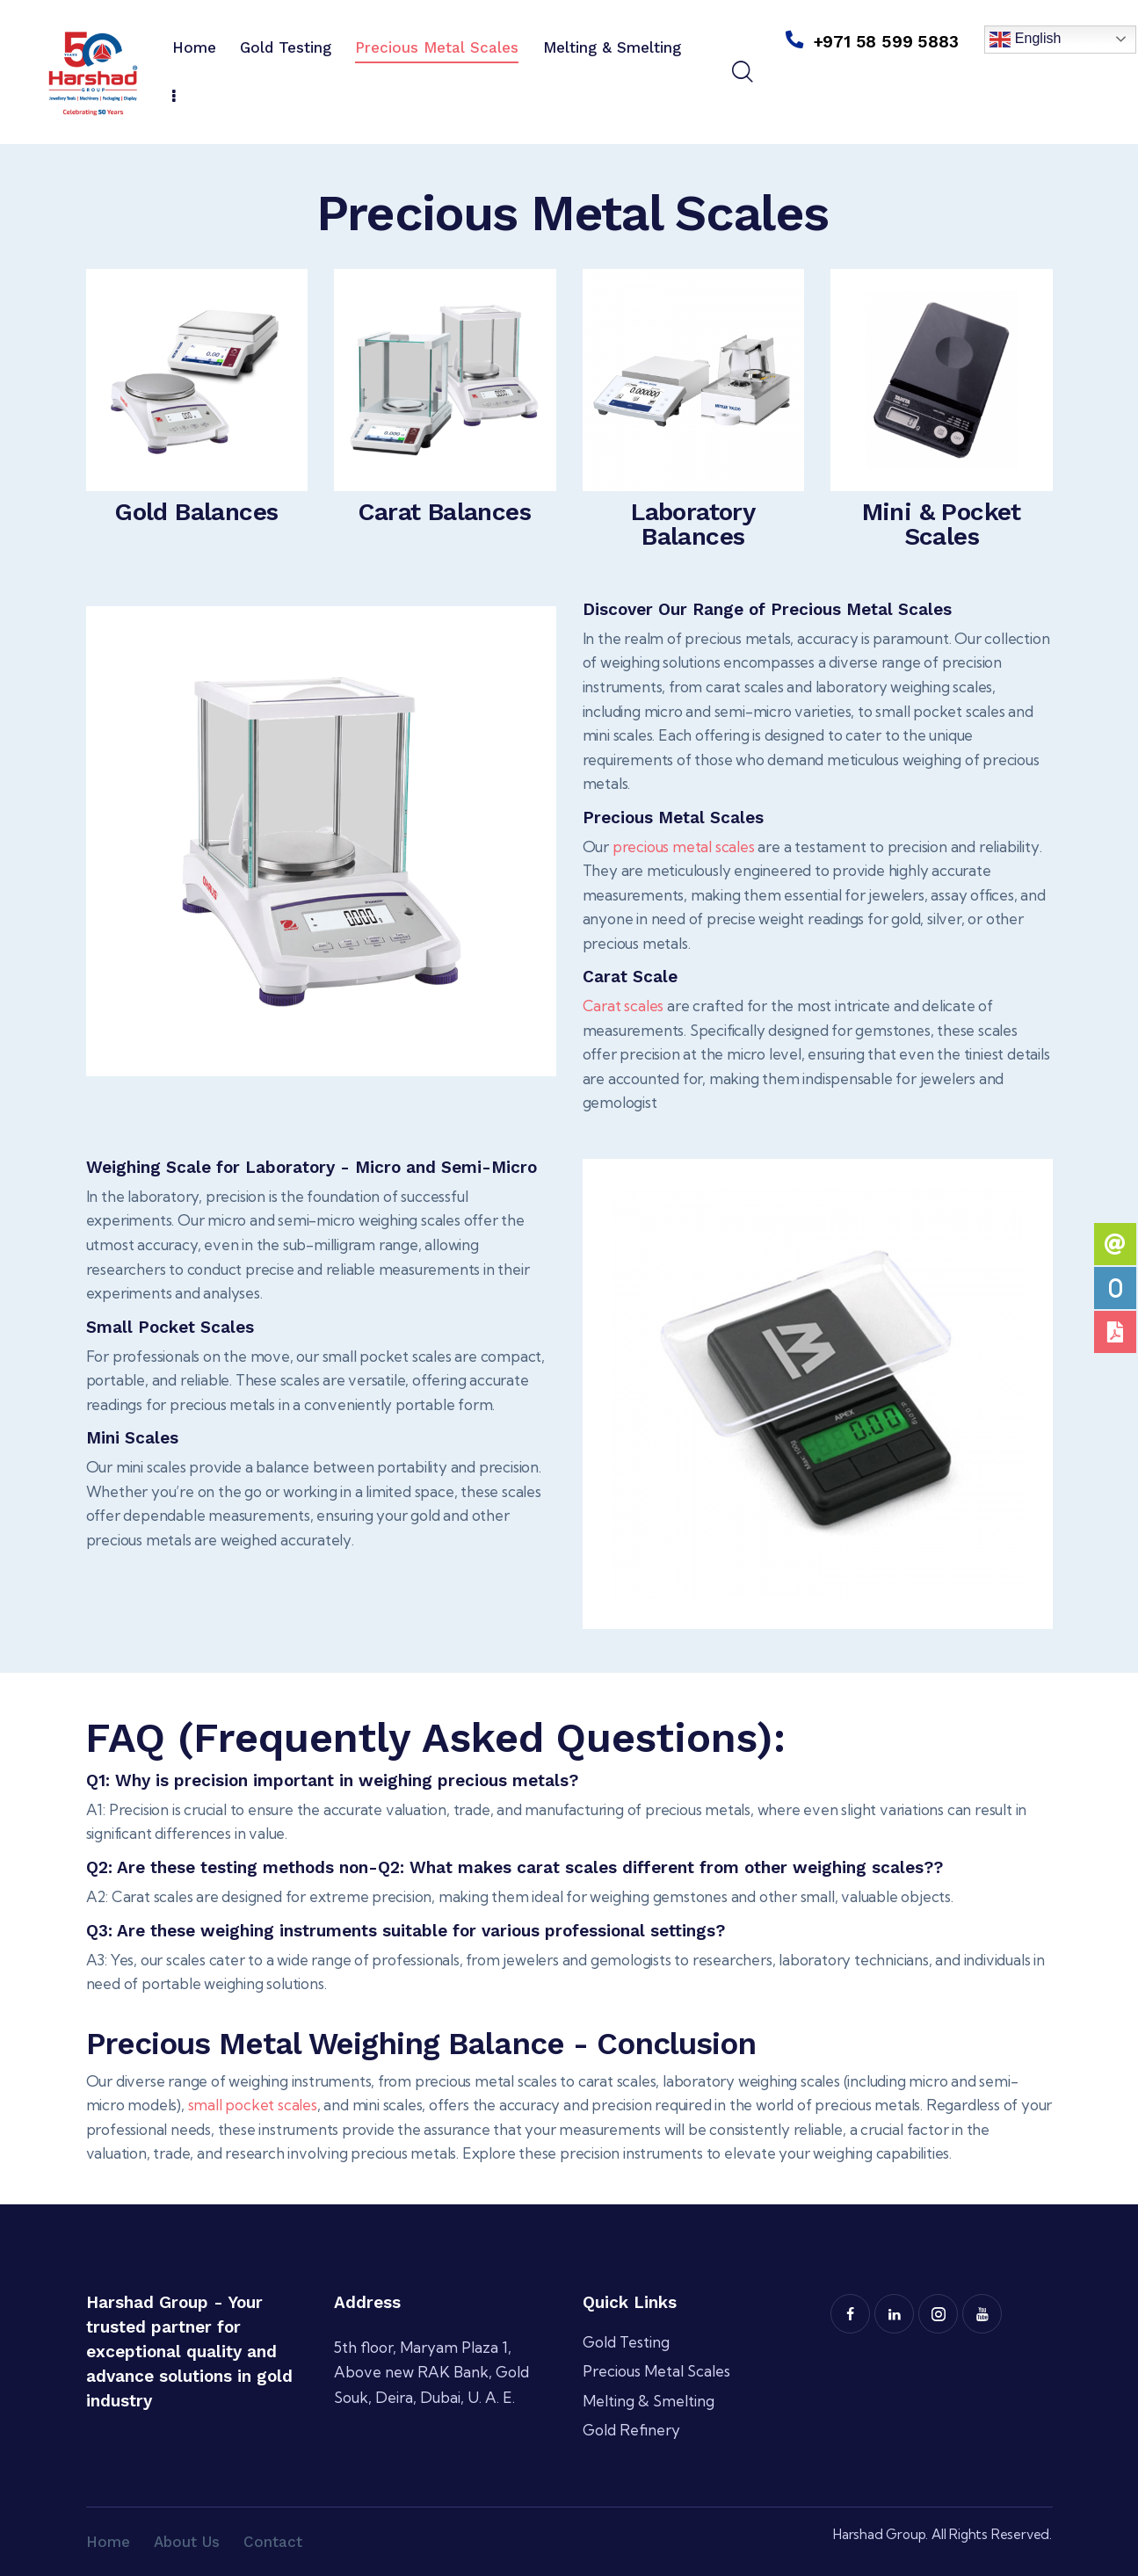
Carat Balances (445, 512)
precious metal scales (683, 846)
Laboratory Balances (693, 524)
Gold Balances (196, 512)
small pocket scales (252, 2104)
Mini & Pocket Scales (941, 524)
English (1025, 39)
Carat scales (623, 1005)
